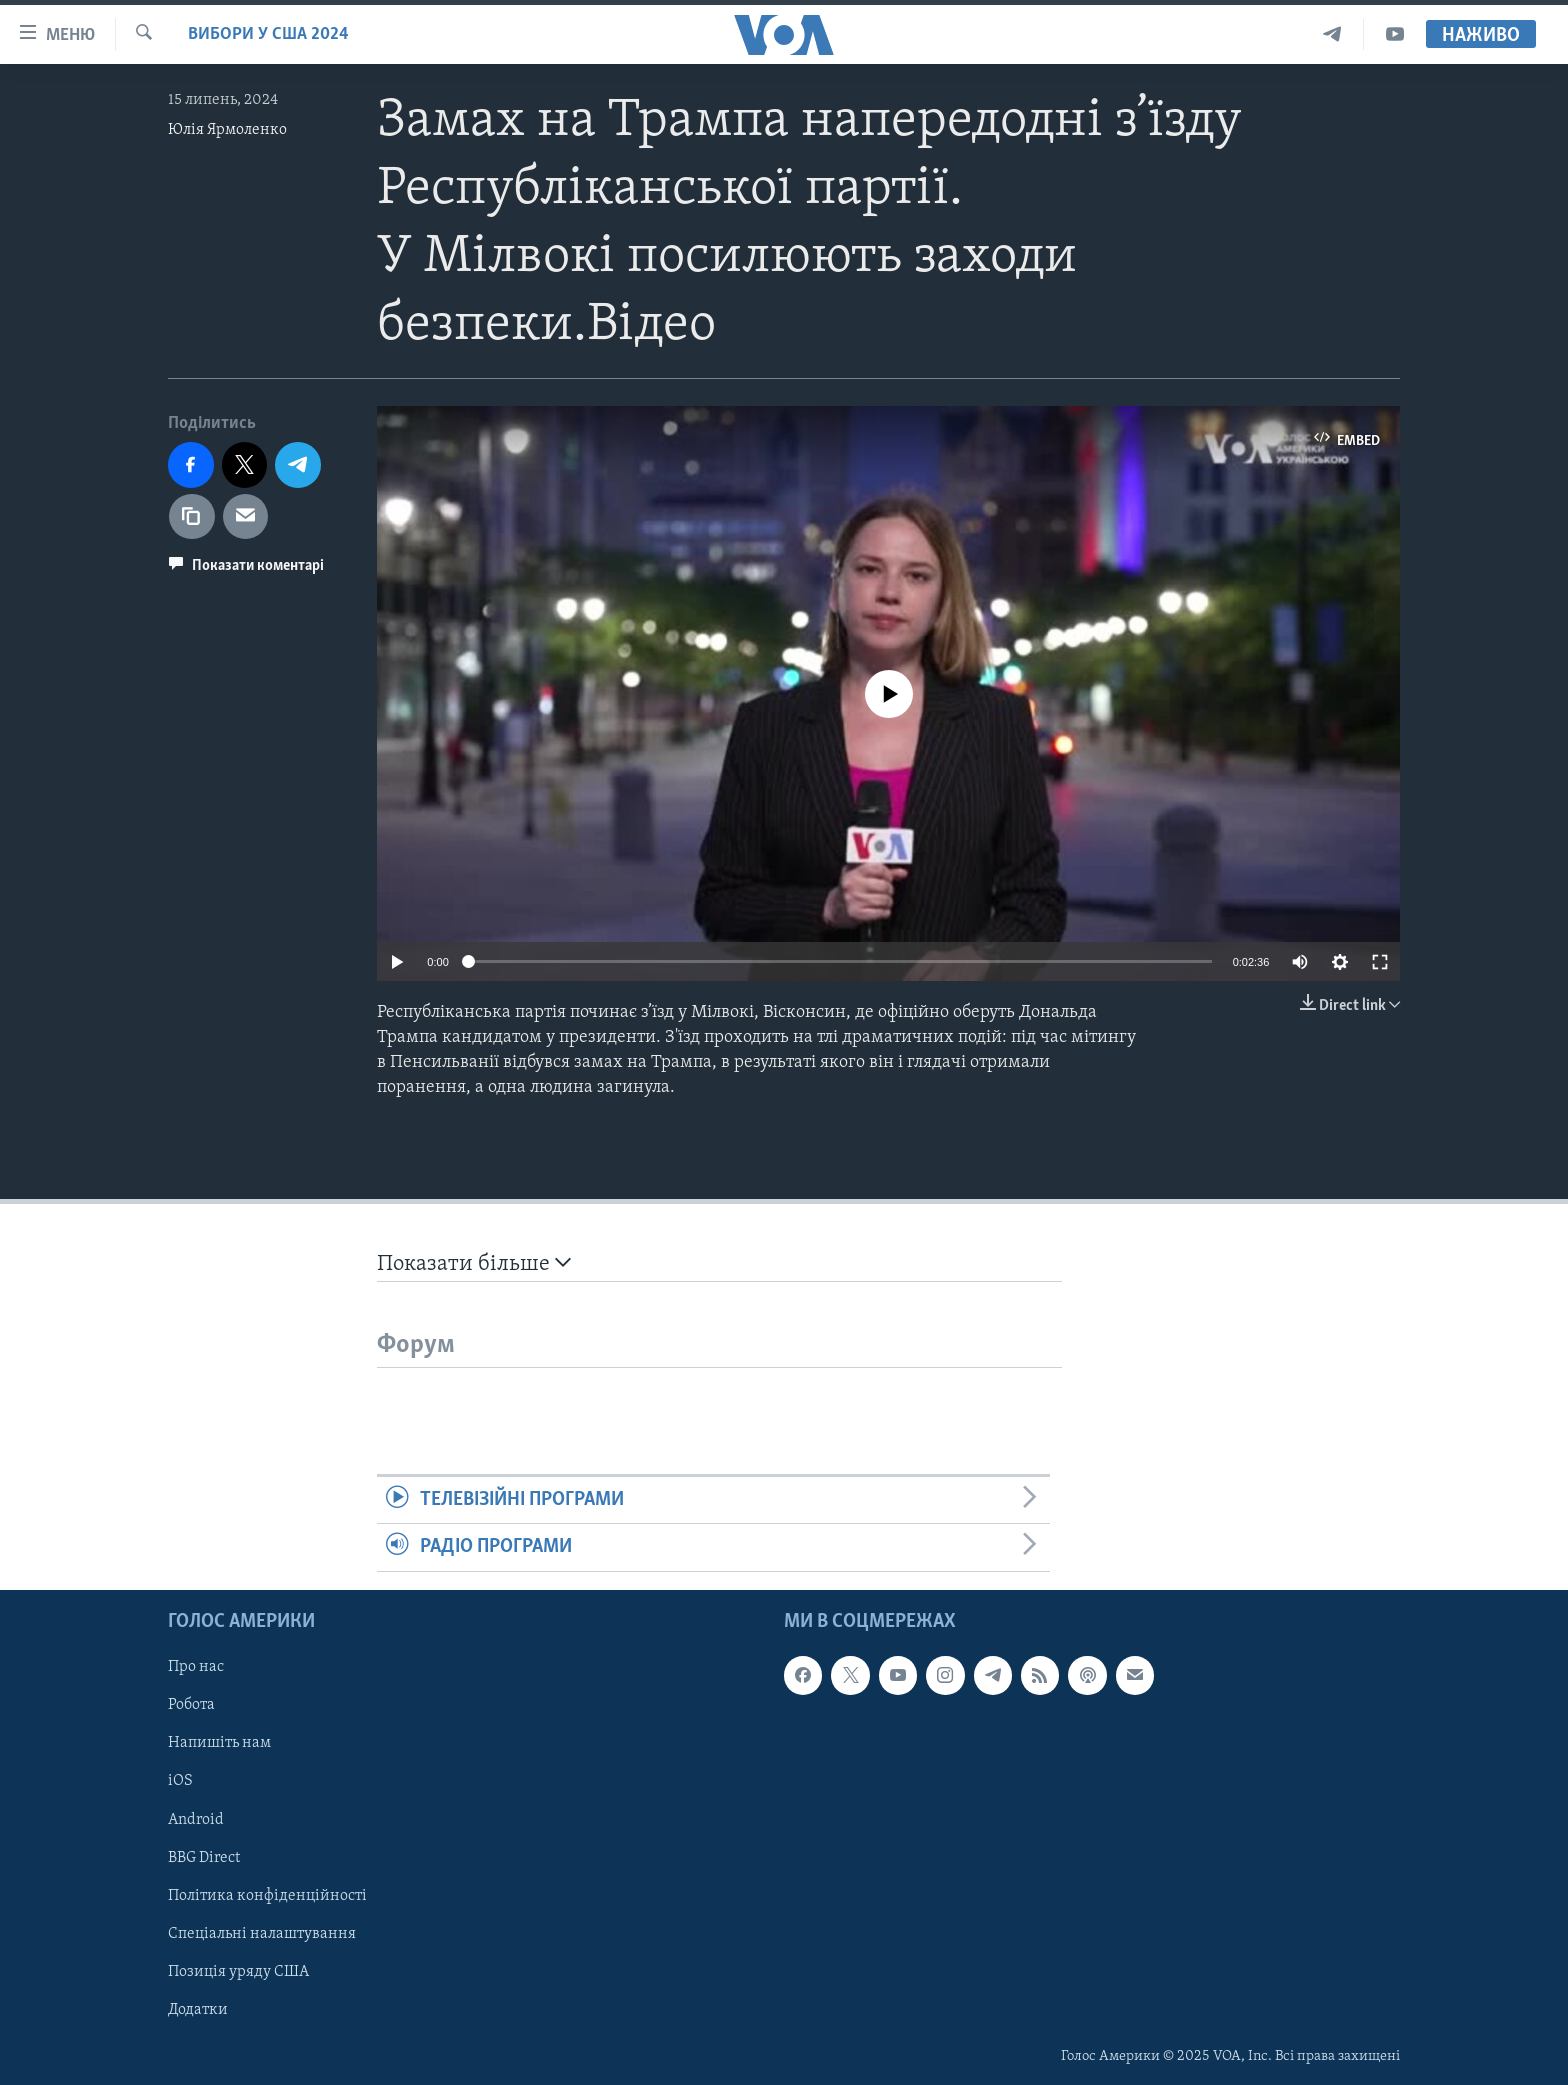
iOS (180, 1781)
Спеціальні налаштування (262, 1933)
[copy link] (192, 517)
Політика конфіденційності (267, 1895)
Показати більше (474, 1263)
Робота (191, 1705)
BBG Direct (204, 1857)
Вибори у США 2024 (268, 34)
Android (196, 1819)
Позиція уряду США (238, 1971)
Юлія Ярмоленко (227, 130)
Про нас (196, 1667)
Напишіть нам (219, 1743)
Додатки (198, 2009)
